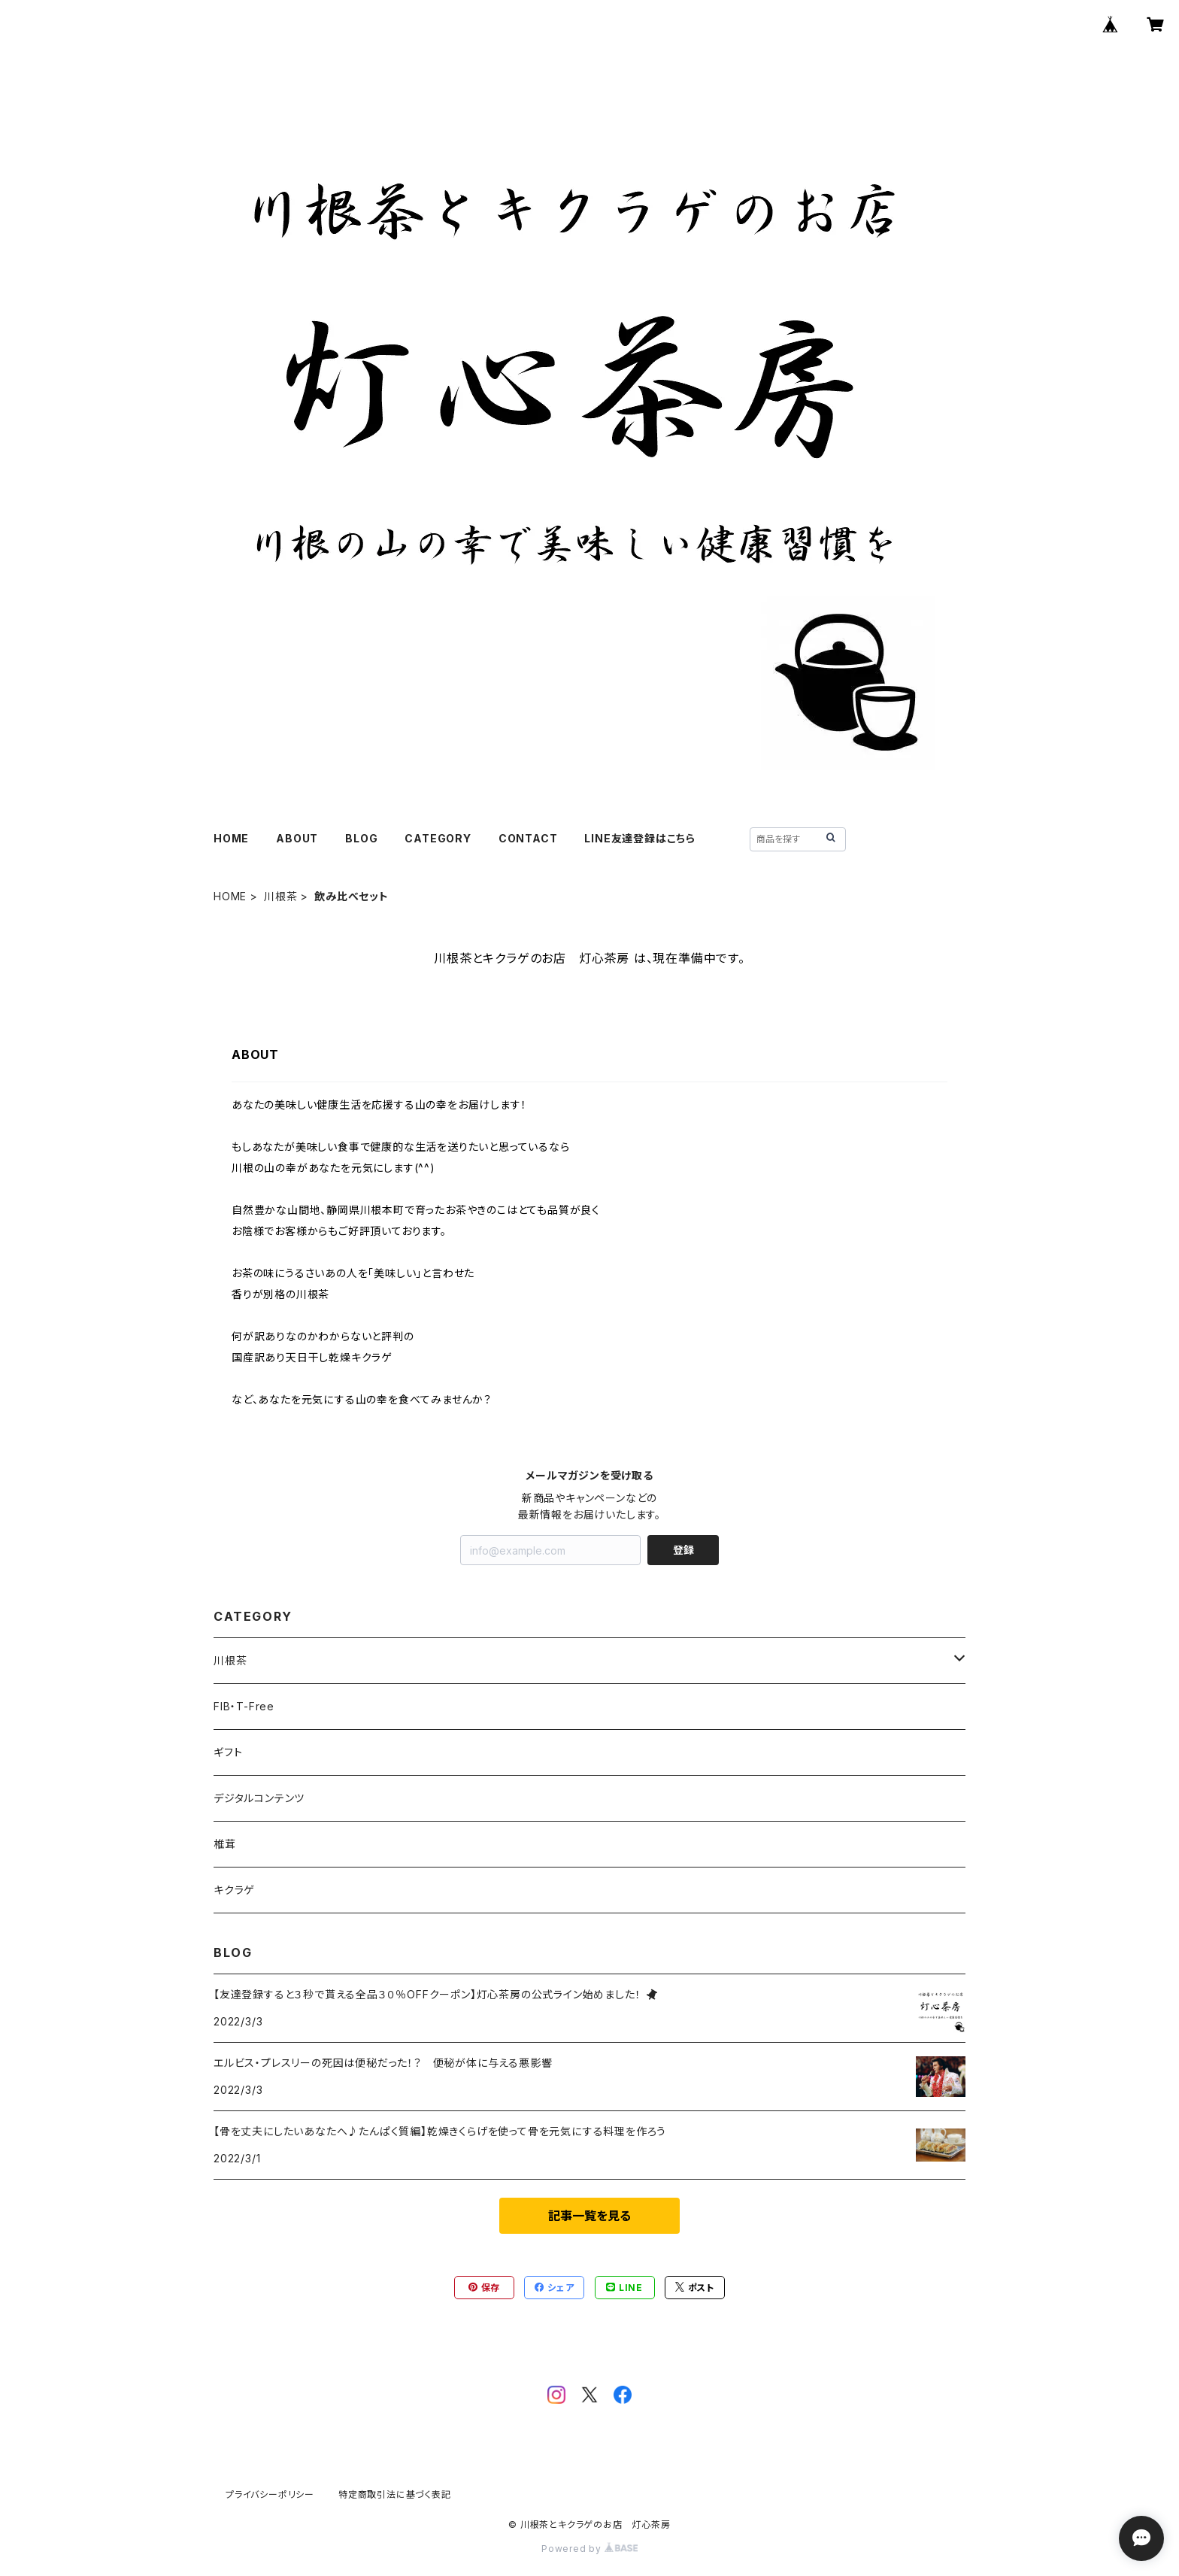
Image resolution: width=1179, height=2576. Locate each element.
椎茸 (225, 1843)
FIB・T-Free (244, 1706)
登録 (683, 1549)
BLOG (361, 838)
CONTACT (528, 838)
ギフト (228, 1752)
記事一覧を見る (589, 2215)
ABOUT (297, 838)
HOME (231, 838)
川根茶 (280, 896)
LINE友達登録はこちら (640, 838)
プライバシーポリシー (270, 2494)
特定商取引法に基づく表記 (394, 2494)
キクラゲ (234, 1889)
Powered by (589, 2548)
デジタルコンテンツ (259, 1798)
